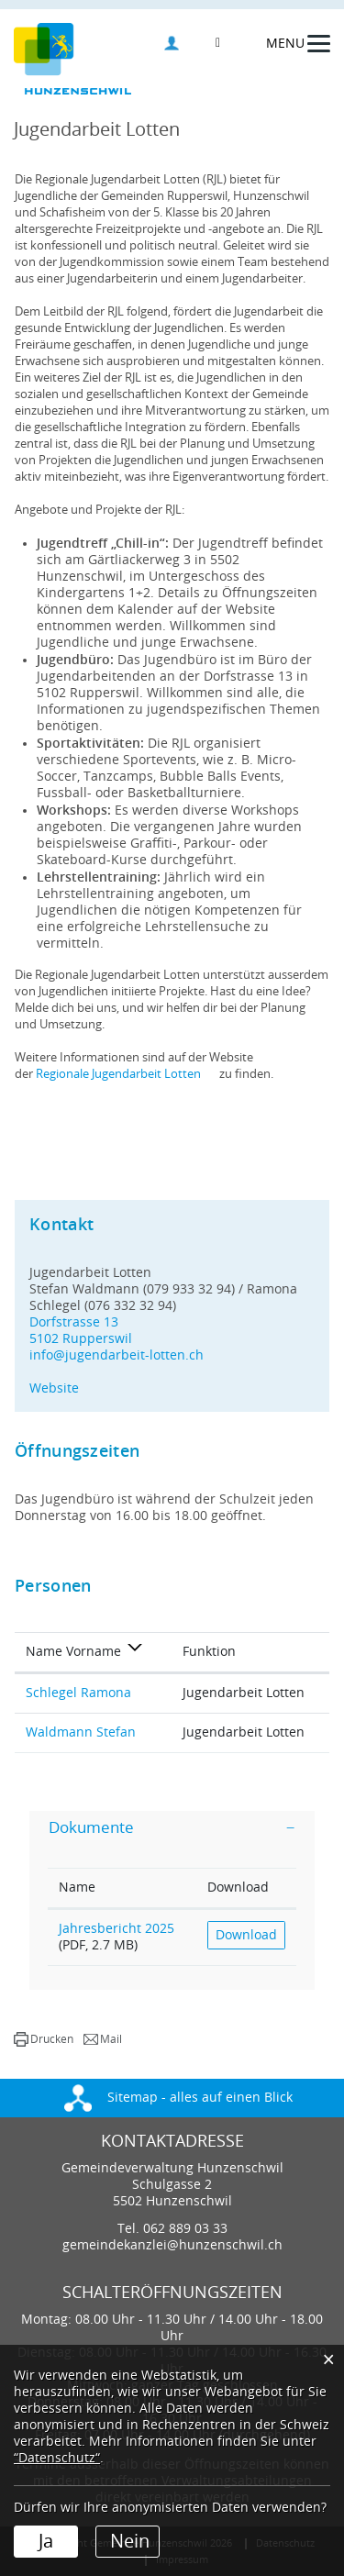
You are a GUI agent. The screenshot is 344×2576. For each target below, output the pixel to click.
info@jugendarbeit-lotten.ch (116, 1355)
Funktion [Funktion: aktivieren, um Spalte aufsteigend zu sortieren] (209, 1652)
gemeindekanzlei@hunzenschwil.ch (172, 2245)
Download (246, 1935)
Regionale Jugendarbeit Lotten (126, 1074)
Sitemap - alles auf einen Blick (178, 2097)
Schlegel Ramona (78, 1693)
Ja (46, 2541)
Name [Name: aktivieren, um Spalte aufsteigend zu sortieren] (77, 1887)
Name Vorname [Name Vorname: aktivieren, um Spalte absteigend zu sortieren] (73, 1652)
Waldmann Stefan (81, 1732)
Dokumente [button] (91, 1827)
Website (62, 1388)
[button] (43, 2039)
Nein (130, 2541)
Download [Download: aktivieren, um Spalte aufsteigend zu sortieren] (238, 1887)
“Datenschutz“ (57, 2458)
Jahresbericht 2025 (116, 1929)
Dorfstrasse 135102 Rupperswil (80, 1331)
